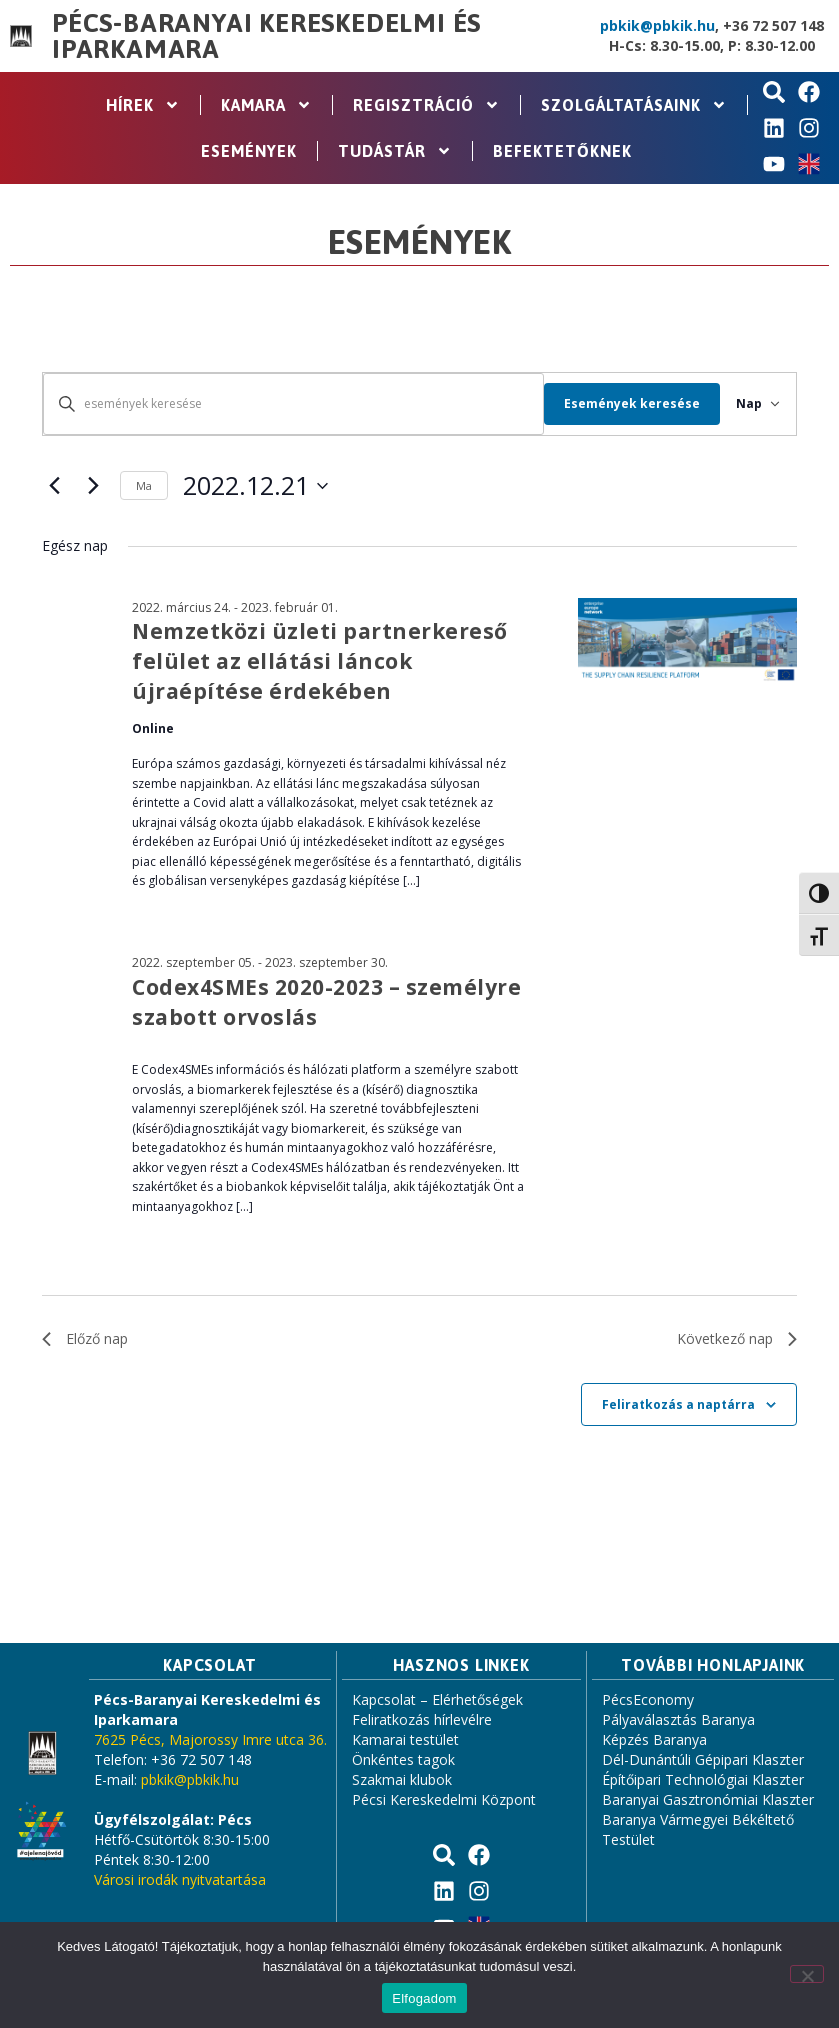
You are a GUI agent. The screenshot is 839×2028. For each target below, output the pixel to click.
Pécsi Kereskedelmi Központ (444, 1799)
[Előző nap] (54, 486)
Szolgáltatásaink (634, 105)
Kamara (266, 105)
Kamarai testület (405, 1739)
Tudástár (395, 151)
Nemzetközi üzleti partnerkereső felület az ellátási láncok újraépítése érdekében (320, 661)
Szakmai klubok (402, 1779)
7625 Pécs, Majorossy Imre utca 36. (210, 1739)
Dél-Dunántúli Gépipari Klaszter (703, 1759)
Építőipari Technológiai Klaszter (703, 1779)
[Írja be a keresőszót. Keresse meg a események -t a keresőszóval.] (285, 403)
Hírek (143, 105)
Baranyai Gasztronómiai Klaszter (708, 1799)
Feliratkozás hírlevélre (422, 1719)
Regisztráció (426, 105)
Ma (144, 485)
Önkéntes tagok (403, 1759)
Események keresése (616, 403)
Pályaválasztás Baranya (678, 1719)
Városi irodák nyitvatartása (180, 1879)
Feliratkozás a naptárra (678, 1404)
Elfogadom (424, 1998)
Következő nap (737, 1338)
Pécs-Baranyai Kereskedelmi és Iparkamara (266, 36)
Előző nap (85, 1338)
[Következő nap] (93, 486)
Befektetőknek (562, 151)
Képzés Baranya (654, 1739)
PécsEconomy (648, 1699)
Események (249, 151)
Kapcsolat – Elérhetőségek (437, 1699)
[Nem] (807, 1974)
